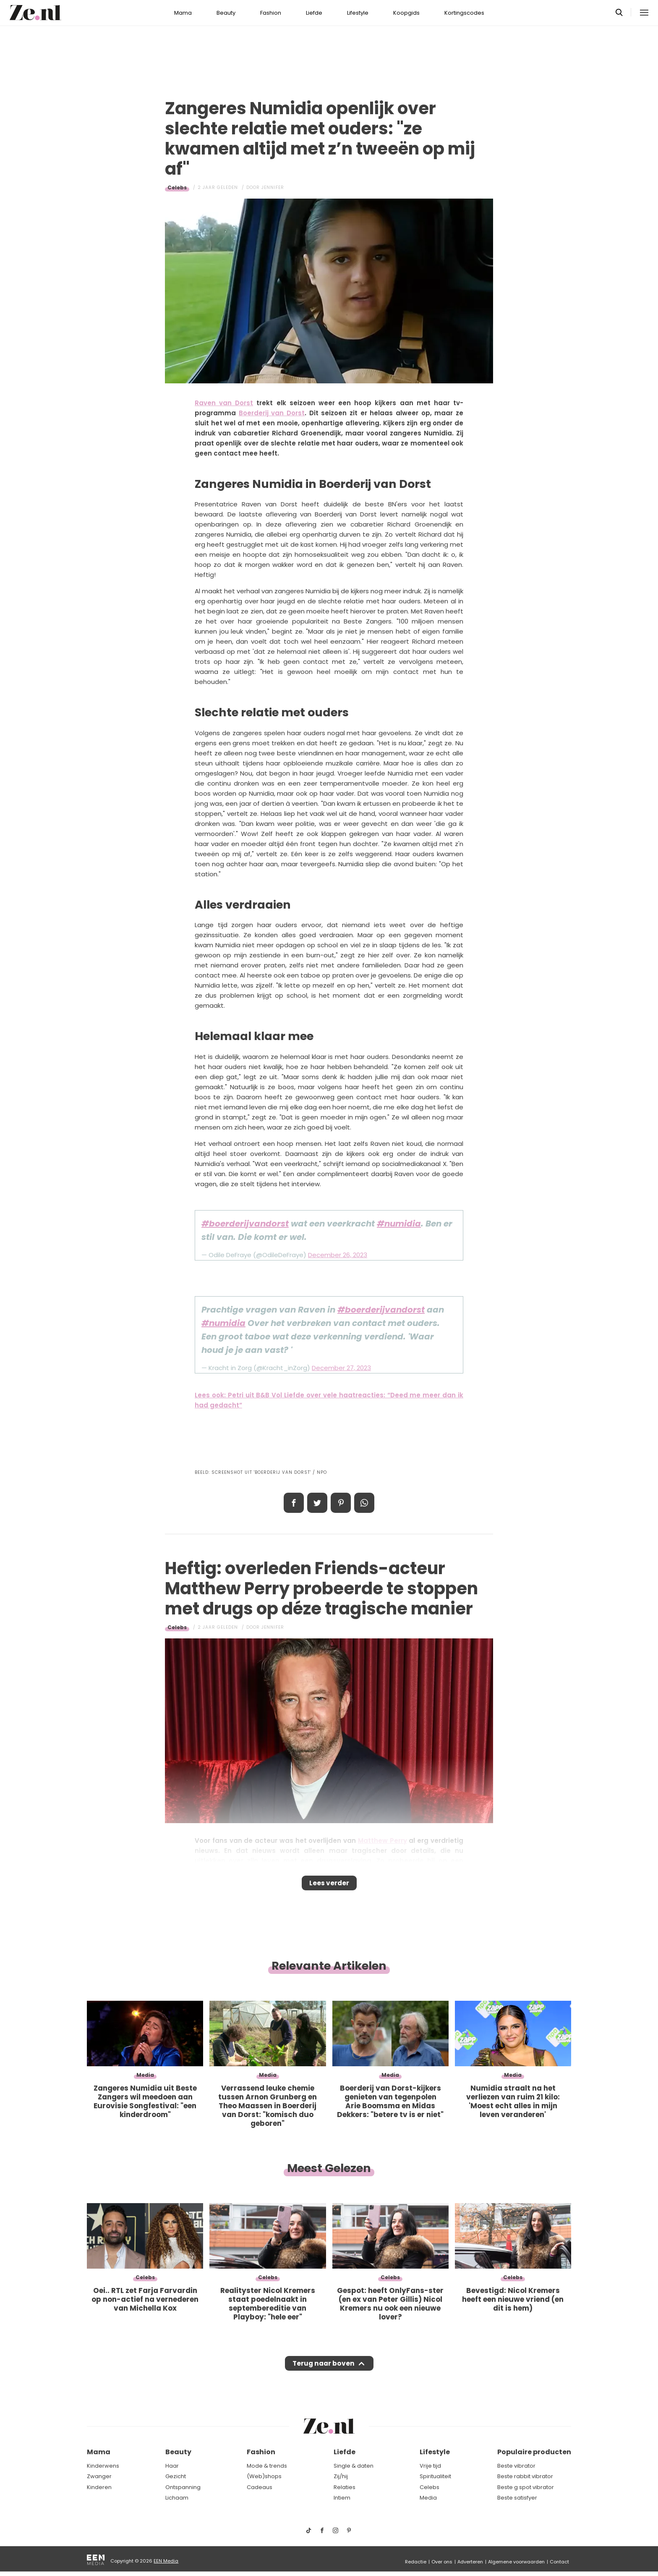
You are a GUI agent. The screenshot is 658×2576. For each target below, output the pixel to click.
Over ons (441, 2561)
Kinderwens (103, 2466)
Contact (559, 2561)
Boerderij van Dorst (272, 413)
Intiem (342, 2498)
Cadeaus (259, 2487)
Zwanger (99, 2476)
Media (428, 2498)
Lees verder (329, 1886)
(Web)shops (264, 2476)
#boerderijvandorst (245, 1223)
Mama (183, 13)
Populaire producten (534, 2452)
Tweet (317, 1503)
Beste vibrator (516, 2466)
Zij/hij (341, 2476)
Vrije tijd (430, 2466)
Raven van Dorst (224, 402)
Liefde (314, 13)
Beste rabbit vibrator (525, 2476)
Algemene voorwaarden (516, 2561)
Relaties (344, 2487)
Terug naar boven (323, 2371)
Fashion (270, 13)
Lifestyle (357, 13)
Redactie (415, 2561)
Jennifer (272, 187)
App (364, 1503)
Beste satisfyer (517, 2498)
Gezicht (175, 2476)
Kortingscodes (464, 13)
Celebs (177, 187)
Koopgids (406, 13)
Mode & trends (267, 2466)
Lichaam (176, 2498)
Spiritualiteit (435, 2476)
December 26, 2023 (337, 1254)
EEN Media (166, 2561)
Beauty (226, 13)
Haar (172, 2466)
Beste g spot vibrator (525, 2487)
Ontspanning (183, 2487)
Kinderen (99, 2487)
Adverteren (470, 2561)
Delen (294, 1503)
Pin (341, 1503)
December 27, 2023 (341, 1367)
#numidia (399, 1223)
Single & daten (353, 2466)
